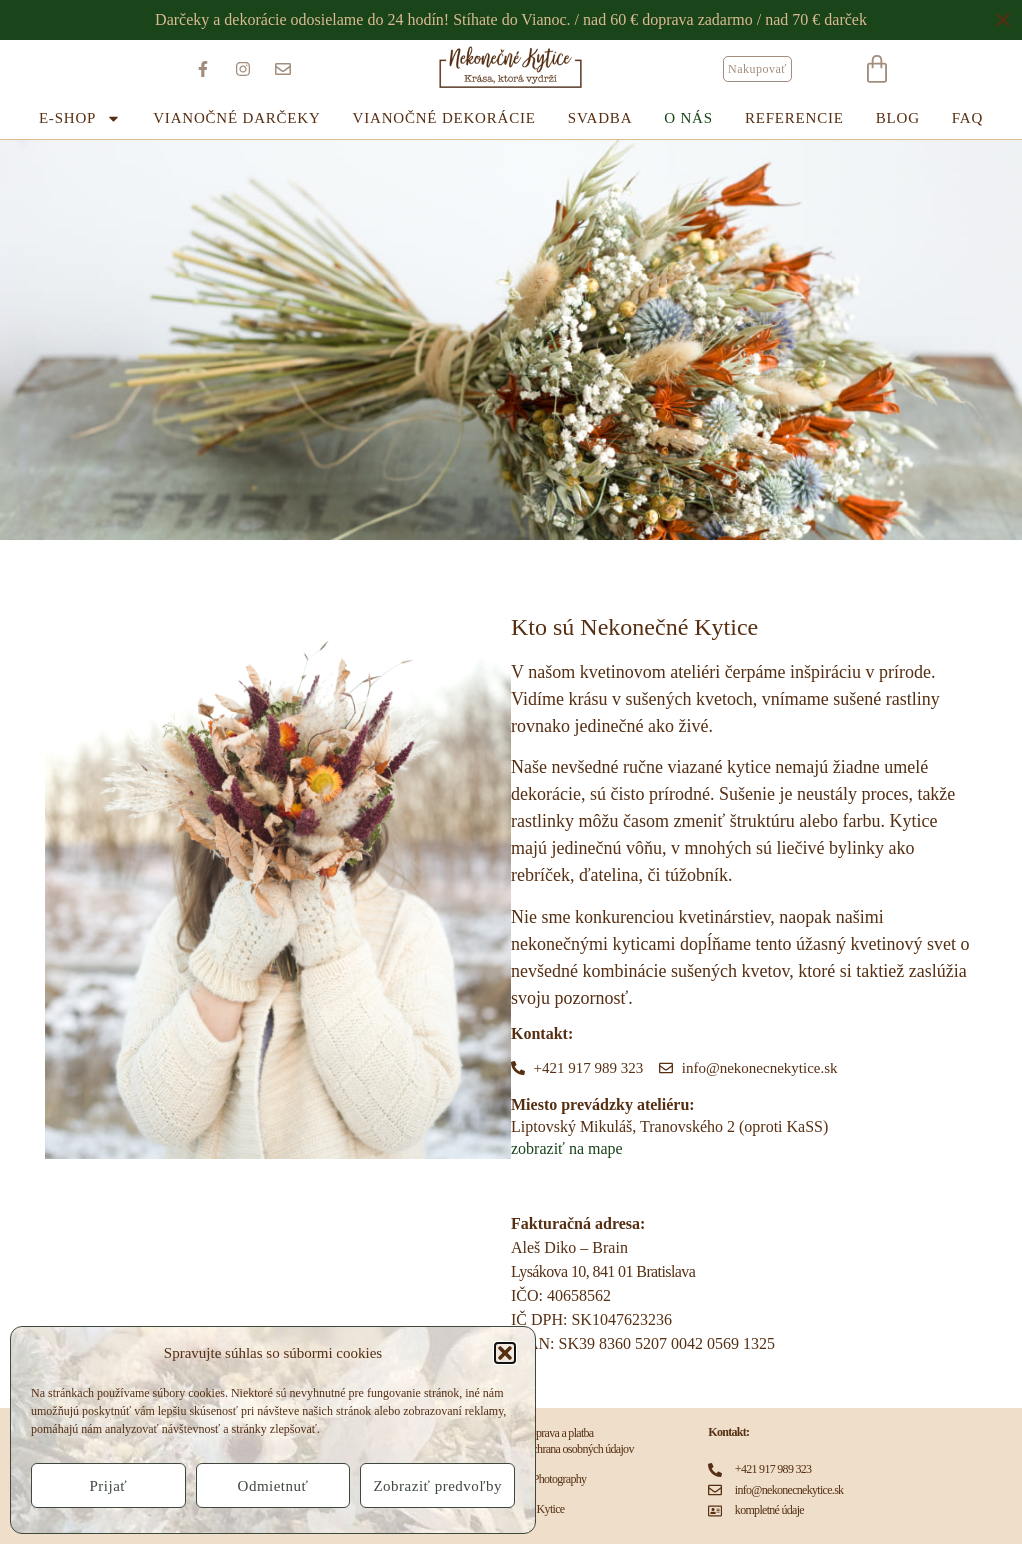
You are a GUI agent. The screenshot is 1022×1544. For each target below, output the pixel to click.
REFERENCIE (794, 118)
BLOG (898, 118)
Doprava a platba (558, 1433)
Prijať (108, 1486)
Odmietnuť (273, 1486)
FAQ (967, 118)
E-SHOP (80, 118)
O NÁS (688, 118)
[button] (505, 1353)
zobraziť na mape (567, 1148)
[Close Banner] (1003, 20)
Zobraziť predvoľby (437, 1486)
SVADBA (600, 118)
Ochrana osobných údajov (579, 1449)
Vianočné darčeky (236, 118)
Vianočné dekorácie (444, 118)
